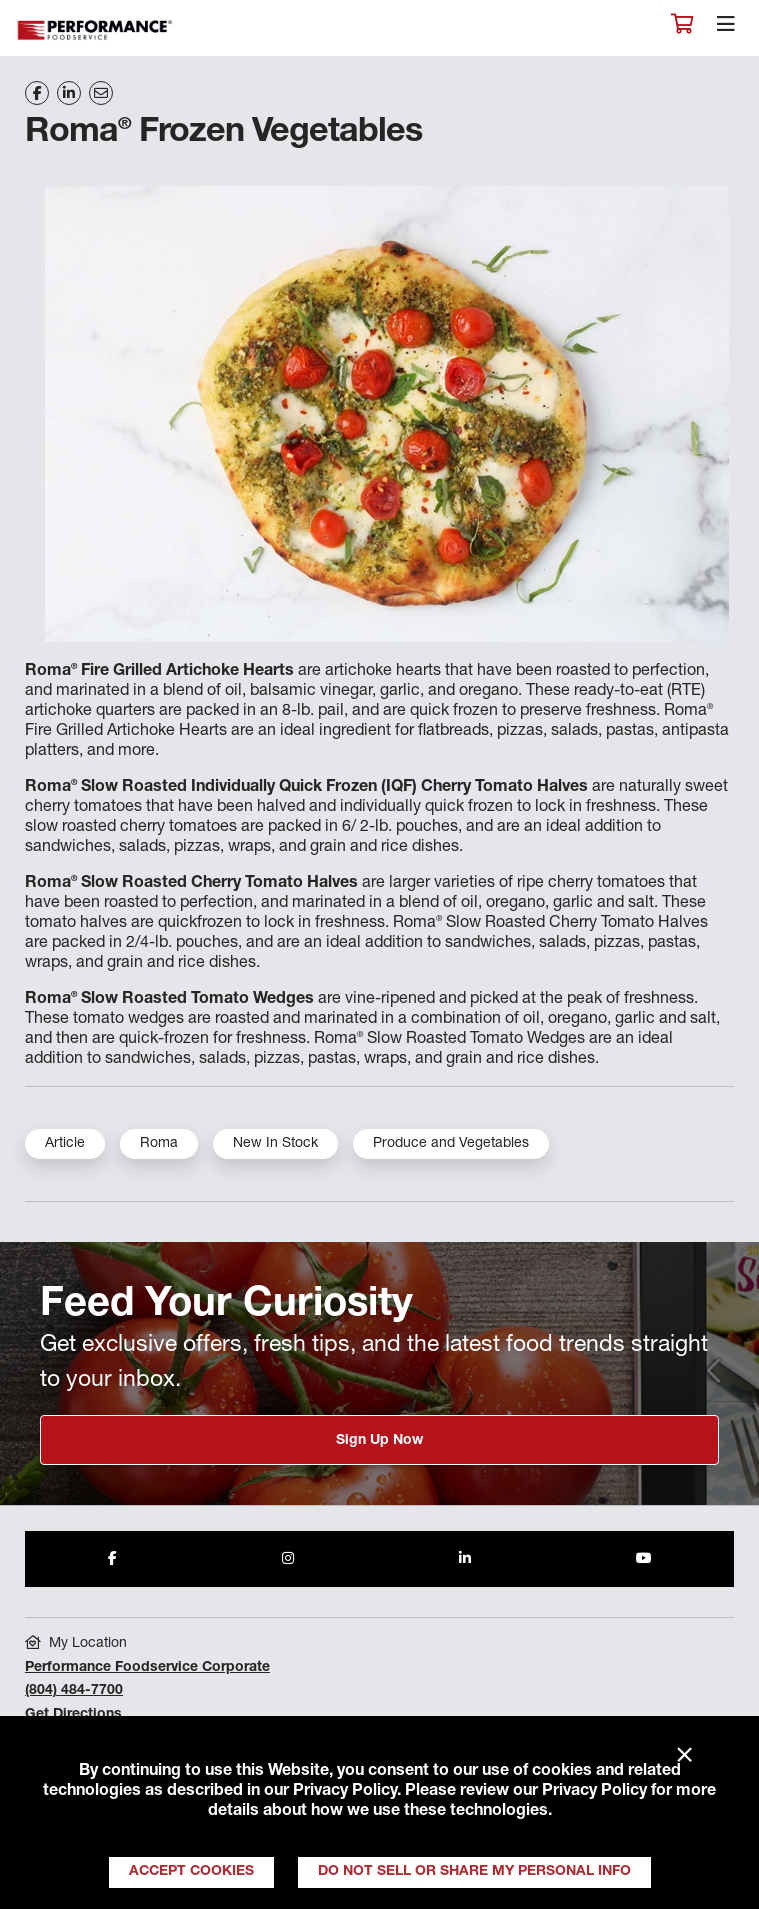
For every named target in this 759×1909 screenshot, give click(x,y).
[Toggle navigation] (726, 29)
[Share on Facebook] (37, 93)
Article (65, 1144)
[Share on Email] (101, 93)
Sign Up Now (379, 1441)
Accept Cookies (191, 1872)
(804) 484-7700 (74, 1691)
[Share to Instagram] (288, 1559)
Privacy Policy (345, 1792)
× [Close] (684, 1756)
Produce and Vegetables (451, 1144)
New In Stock (275, 1144)
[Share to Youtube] (644, 1559)
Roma (159, 1144)
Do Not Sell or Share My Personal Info (474, 1872)
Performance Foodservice (96, 30)
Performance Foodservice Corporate (147, 1668)
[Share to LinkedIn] (465, 1559)
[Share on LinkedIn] (69, 93)
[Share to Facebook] (112, 1559)
